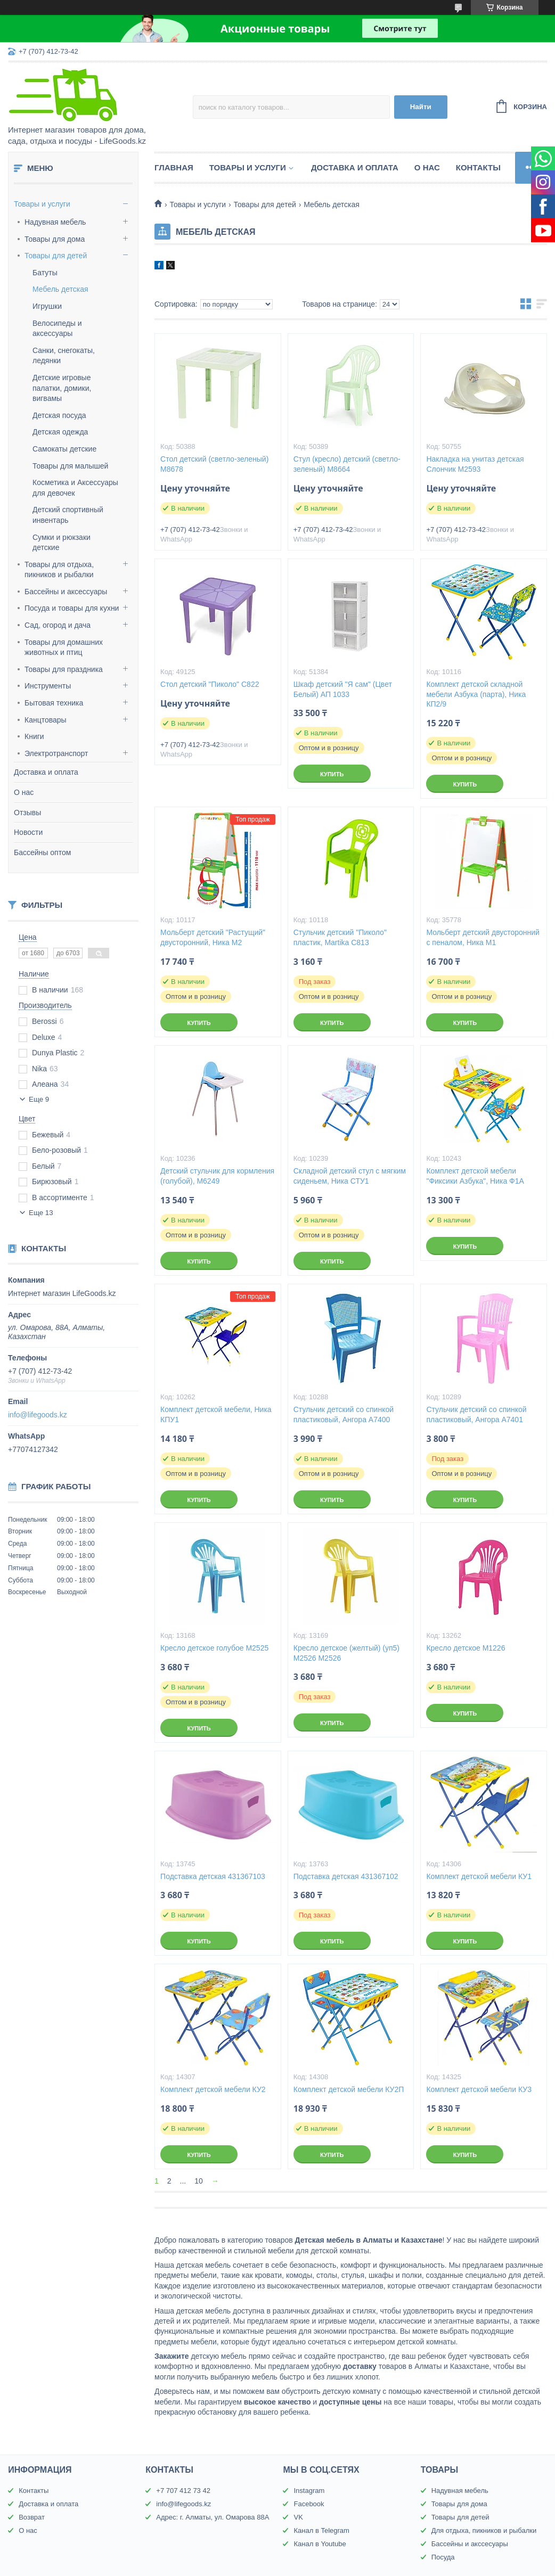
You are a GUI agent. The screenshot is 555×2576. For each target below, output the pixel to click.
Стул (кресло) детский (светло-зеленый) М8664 (347, 464)
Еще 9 (39, 1099)
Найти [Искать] (420, 107)
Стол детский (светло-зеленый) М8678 (214, 464)
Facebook (308, 2504)
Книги (34, 736)
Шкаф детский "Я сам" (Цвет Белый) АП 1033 (342, 689)
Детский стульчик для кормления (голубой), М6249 (217, 1176)
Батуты (45, 272)
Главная (173, 167)
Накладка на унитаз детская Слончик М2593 (475, 464)
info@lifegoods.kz (37, 1414)
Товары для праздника (64, 669)
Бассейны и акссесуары (469, 2544)
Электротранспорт (56, 753)
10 (198, 2181)
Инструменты (48, 686)
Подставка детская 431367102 (345, 1876)
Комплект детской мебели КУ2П (348, 2089)
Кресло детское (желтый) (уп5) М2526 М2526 (346, 1653)
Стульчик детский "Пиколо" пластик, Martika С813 (340, 937)
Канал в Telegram (321, 2530)
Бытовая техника (54, 703)
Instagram (308, 2491)
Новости (28, 832)
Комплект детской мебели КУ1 (479, 1876)
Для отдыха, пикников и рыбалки (484, 2530)
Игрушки (47, 306)
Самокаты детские (64, 449)
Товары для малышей (70, 466)
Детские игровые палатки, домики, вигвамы (61, 388)
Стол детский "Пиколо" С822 (209, 684)
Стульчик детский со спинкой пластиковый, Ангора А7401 (476, 1414)
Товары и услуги (42, 204)
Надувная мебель (55, 222)
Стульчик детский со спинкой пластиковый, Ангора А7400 (343, 1414)
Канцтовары (46, 720)
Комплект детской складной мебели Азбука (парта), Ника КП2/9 (476, 694)
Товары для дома (55, 239)
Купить (332, 774)
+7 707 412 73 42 (183, 2491)
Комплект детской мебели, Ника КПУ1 (216, 1414)
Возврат (32, 2517)
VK (298, 2517)
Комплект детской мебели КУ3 (479, 2089)
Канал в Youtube (319, 2544)
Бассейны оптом (42, 852)
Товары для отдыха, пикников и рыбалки (59, 569)
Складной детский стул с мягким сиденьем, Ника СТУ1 (349, 1176)
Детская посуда (59, 415)
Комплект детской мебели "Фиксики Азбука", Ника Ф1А (475, 1176)
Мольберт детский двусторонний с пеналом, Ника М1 (482, 937)
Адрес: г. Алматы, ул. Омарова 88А (212, 2517)
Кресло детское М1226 (465, 1648)
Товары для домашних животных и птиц (64, 647)
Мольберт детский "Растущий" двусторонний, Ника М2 (212, 937)
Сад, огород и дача (58, 625)
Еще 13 (41, 1213)
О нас (24, 792)
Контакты (478, 167)
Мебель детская (60, 289)
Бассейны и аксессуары (66, 591)
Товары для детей (56, 255)
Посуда (443, 2557)
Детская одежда (60, 432)
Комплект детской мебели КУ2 (213, 2089)
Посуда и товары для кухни (72, 608)
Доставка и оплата (46, 772)
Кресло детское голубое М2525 (214, 1648)
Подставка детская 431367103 (212, 1876)
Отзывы (27, 812)
